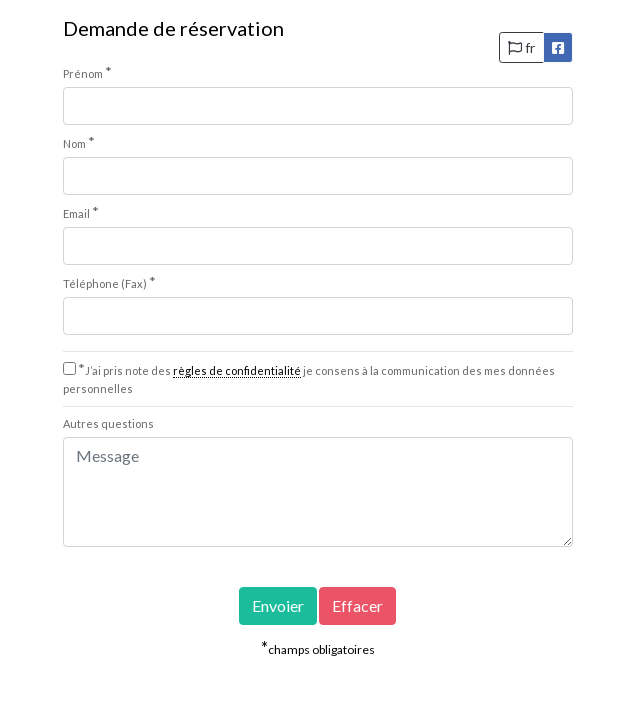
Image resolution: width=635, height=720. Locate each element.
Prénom (87, 72)
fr (521, 47)
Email (81, 212)
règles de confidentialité (237, 370)
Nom (79, 142)
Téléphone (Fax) (109, 282)
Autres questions (108, 423)
